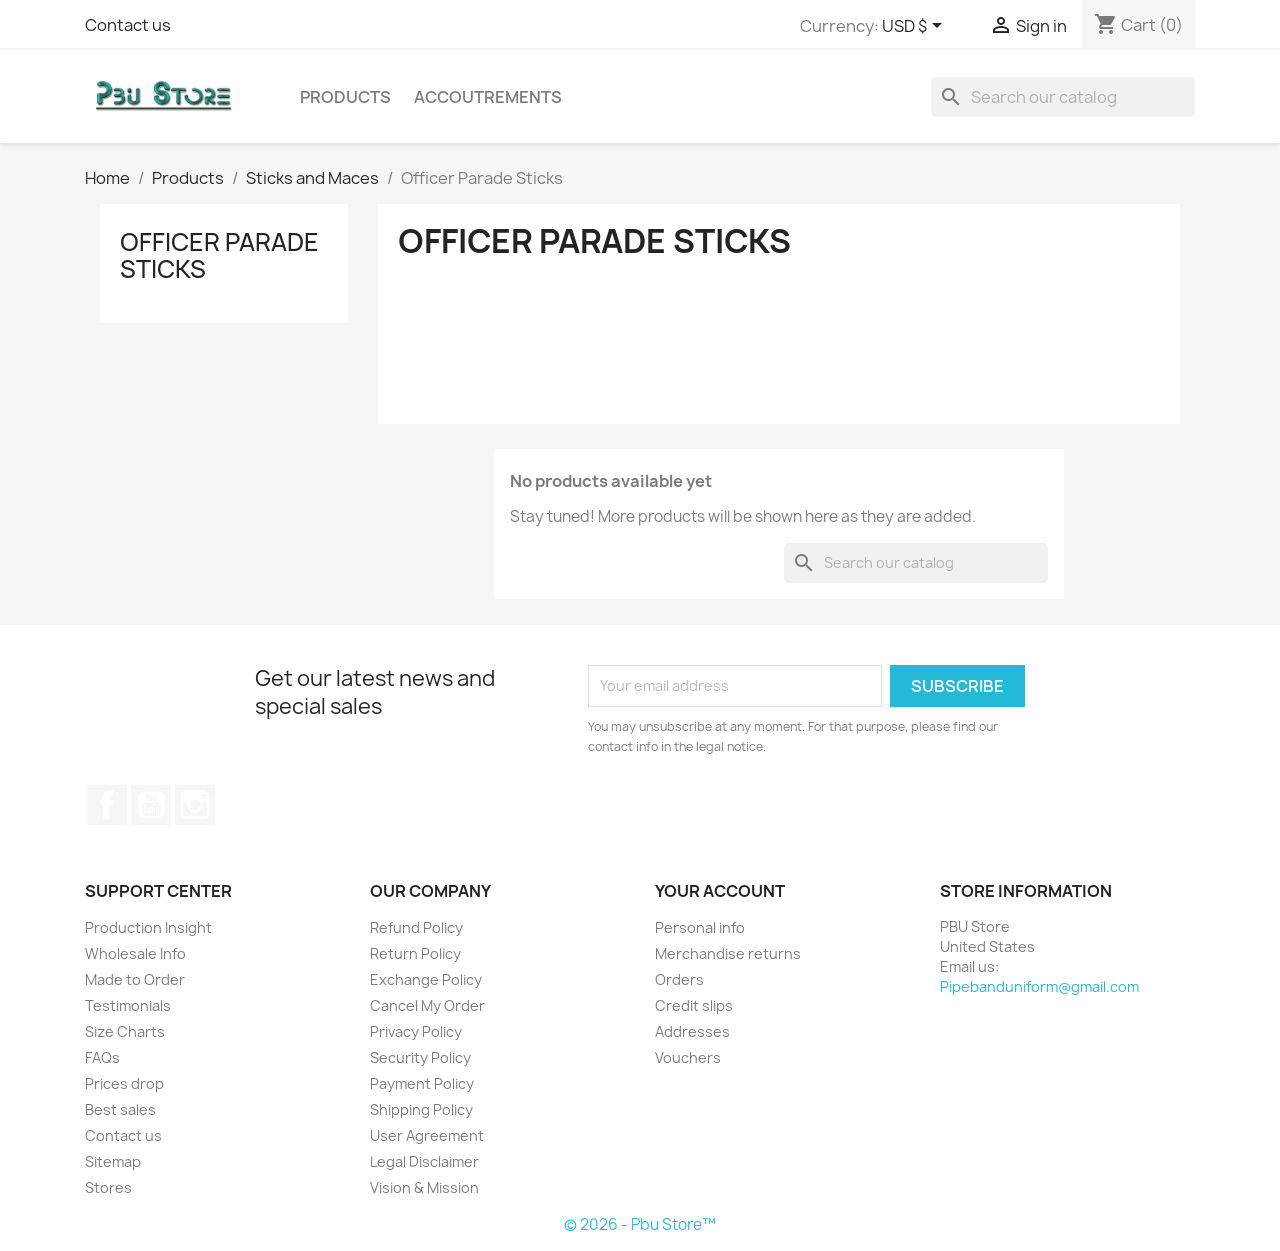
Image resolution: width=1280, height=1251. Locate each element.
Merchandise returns (728, 953)
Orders (679, 979)
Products (345, 97)
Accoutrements (488, 97)
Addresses (692, 1031)
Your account (720, 891)
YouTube (151, 805)
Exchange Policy (426, 979)
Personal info (700, 927)
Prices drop (124, 1083)
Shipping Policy (421, 1109)
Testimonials (128, 1005)
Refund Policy (416, 927)
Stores (108, 1187)
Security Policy (420, 1057)
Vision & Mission (424, 1187)
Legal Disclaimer (424, 1161)
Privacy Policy (416, 1031)
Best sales (120, 1109)
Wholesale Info (135, 953)
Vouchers (688, 1057)
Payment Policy (422, 1083)
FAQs (102, 1057)
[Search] (1063, 97)
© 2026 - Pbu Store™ (640, 1224)
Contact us (128, 25)
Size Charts (125, 1031)
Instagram (195, 805)
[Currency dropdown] (915, 27)
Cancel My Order (427, 1005)
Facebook (107, 805)
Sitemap (113, 1161)
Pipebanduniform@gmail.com (1039, 986)
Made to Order (135, 979)
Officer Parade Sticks (219, 255)
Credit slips (694, 1005)
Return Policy (415, 953)
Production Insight (148, 927)
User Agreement (427, 1135)
